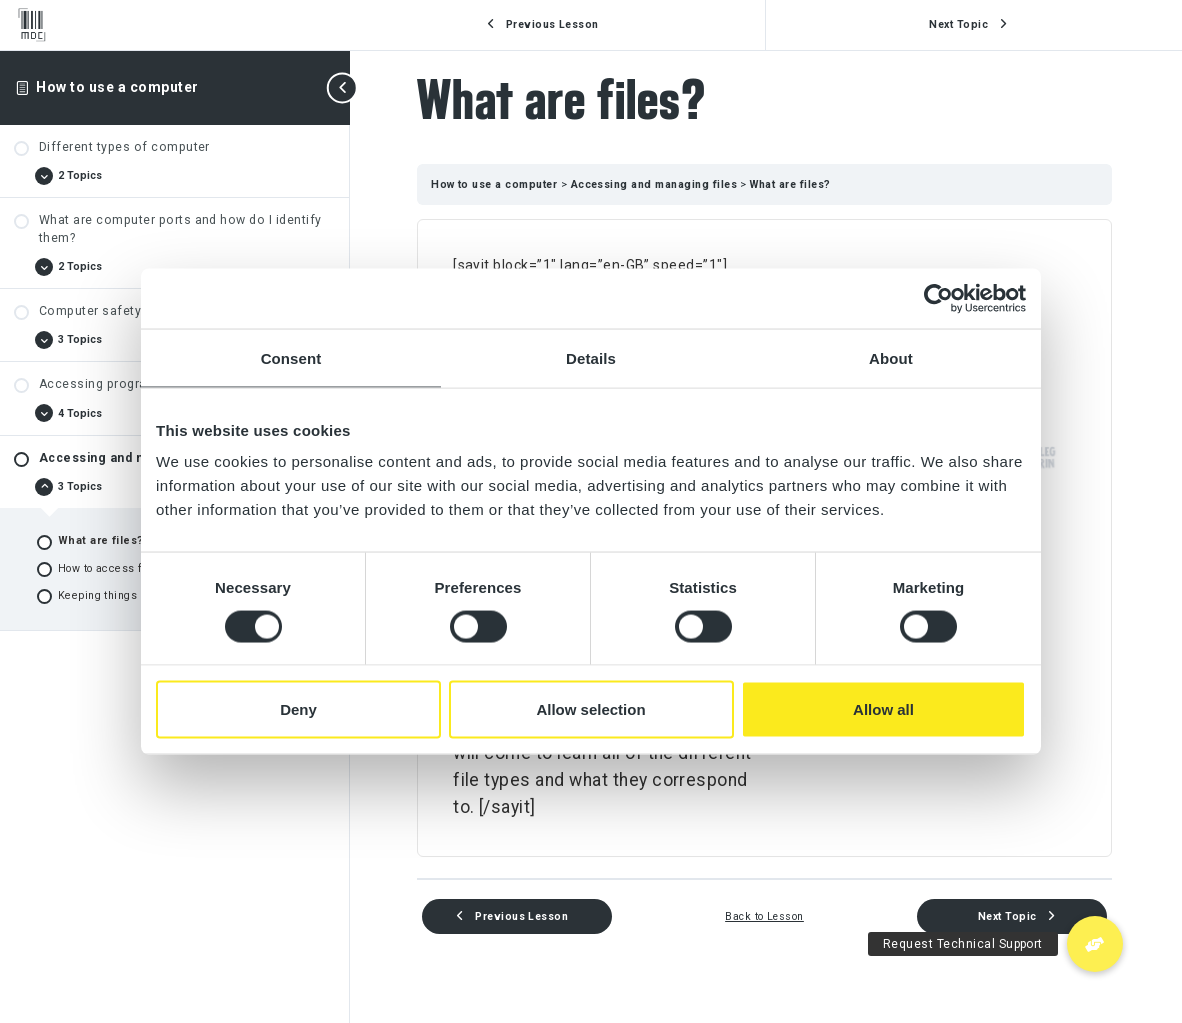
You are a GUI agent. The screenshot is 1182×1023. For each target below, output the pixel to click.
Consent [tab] (291, 357)
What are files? (793, 184)
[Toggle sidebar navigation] (344, 87)
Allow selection (590, 709)
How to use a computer (117, 87)
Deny (298, 709)
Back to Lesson (766, 916)
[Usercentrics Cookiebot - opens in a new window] (938, 298)
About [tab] (891, 357)
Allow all (883, 709)
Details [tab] (591, 357)
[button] (1095, 944)
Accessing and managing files (659, 184)
